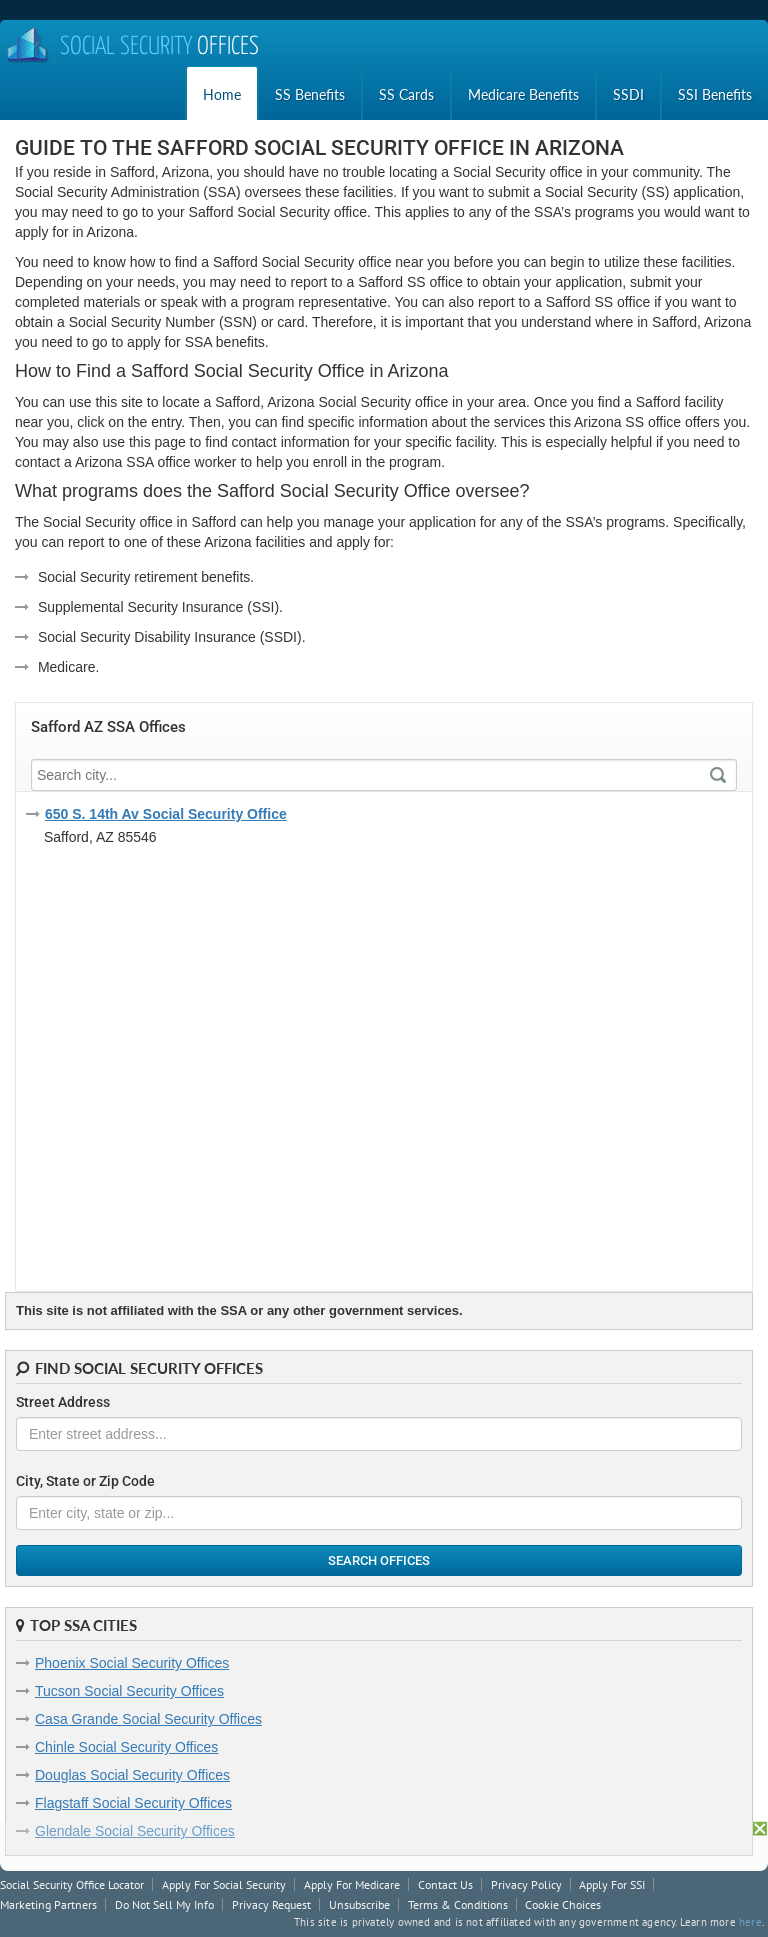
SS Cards (406, 94)
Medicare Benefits (523, 94)
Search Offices (379, 1560)
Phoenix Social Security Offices (132, 1663)
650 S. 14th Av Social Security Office (166, 814)
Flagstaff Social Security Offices (133, 1803)
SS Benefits (310, 94)
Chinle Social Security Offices (126, 1747)
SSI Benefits (715, 94)
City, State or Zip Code (85, 1481)
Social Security (132, 48)
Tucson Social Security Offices (129, 1691)
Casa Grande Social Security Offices (148, 1719)
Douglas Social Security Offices (132, 1775)
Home (222, 94)
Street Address (63, 1402)
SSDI (628, 94)
